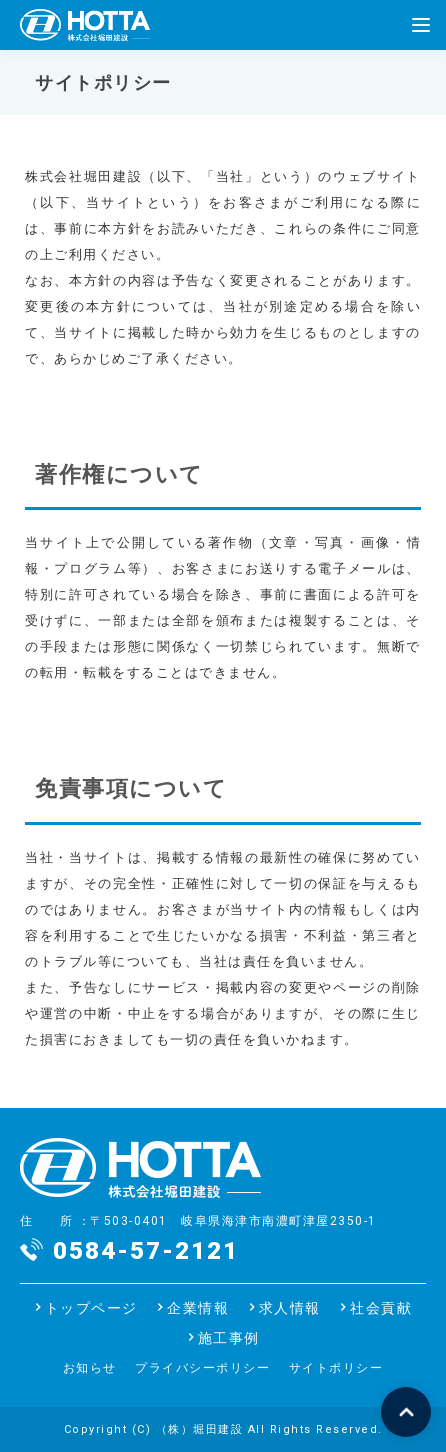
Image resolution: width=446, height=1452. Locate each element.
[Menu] (421, 25)
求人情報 (290, 1308)
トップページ (91, 1308)
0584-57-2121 (146, 1250)
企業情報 (198, 1308)
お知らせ (90, 1368)
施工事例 (229, 1338)
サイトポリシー (336, 1368)
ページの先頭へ (406, 1412)
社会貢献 (381, 1308)
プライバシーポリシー (202, 1368)
